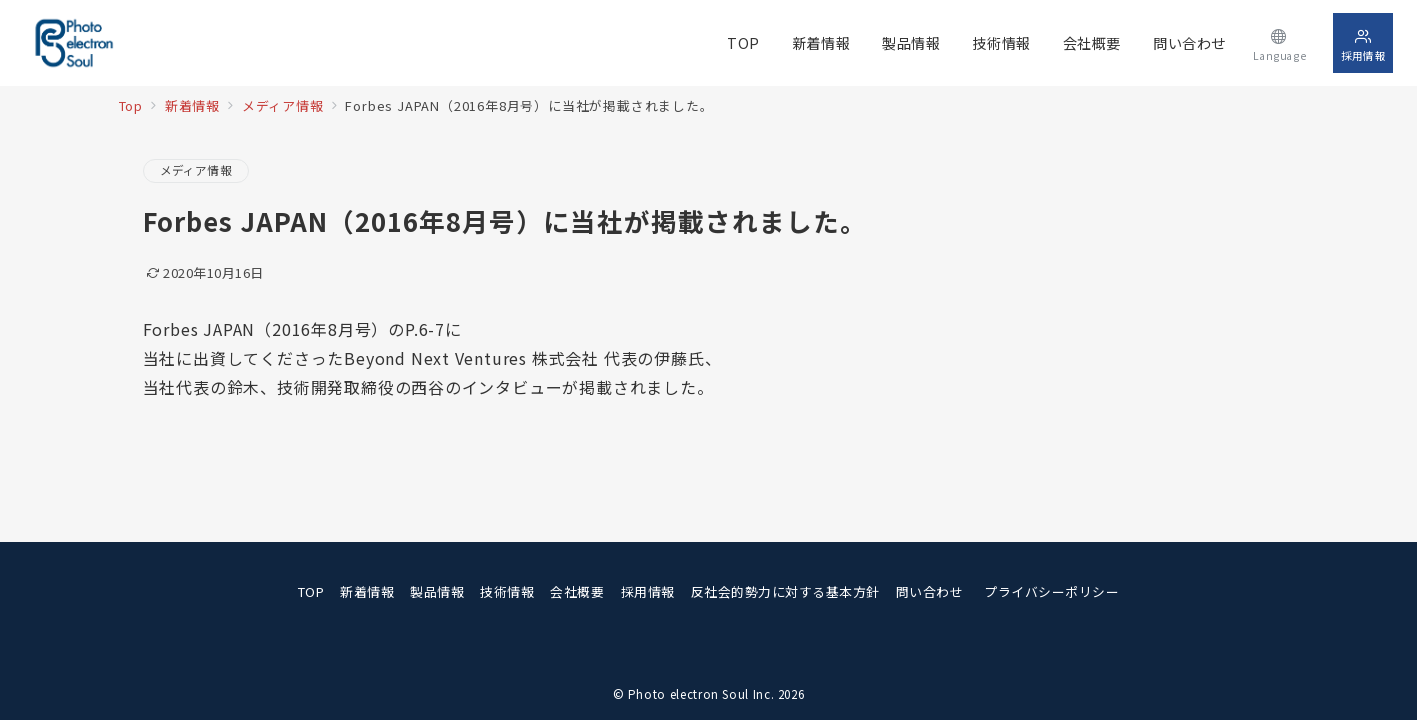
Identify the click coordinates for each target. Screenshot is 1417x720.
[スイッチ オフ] (1279, 42)
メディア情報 (196, 170)
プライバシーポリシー (1051, 591)
